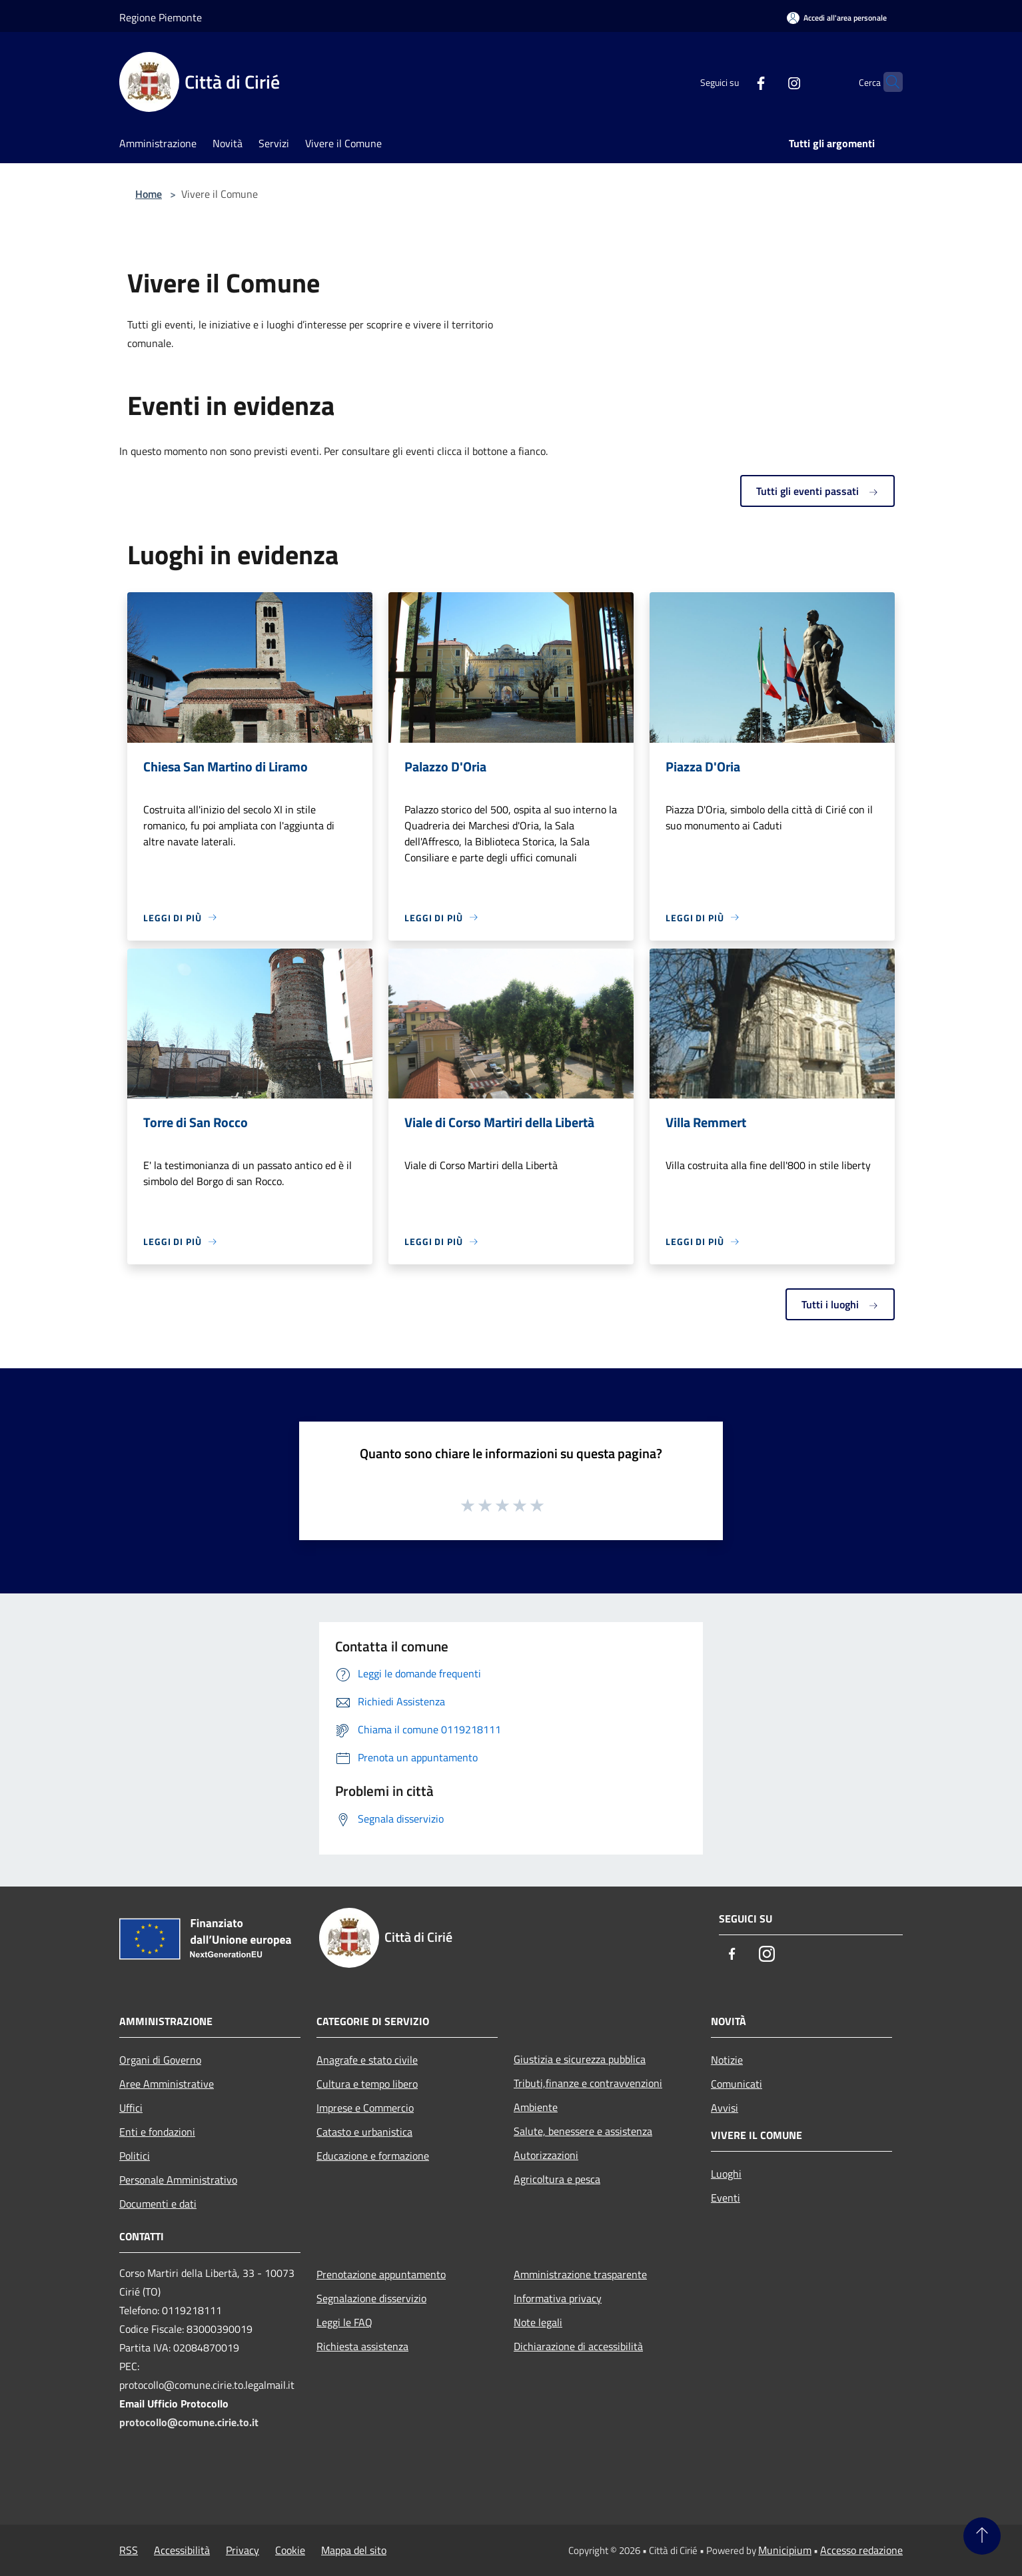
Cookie (290, 2550)
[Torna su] (982, 2536)
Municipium (784, 2550)
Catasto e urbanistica (364, 2132)
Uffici (131, 2108)
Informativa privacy (558, 2298)
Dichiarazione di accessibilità (578, 2346)
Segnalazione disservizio (371, 2298)
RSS (128, 2550)
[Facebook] (735, 82)
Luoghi (726, 2174)
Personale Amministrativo (178, 2180)
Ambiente (536, 2107)
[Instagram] (768, 82)
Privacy (242, 2550)
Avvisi (724, 2108)
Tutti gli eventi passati (817, 491)
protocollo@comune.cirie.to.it (188, 2422)
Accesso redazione (861, 2550)
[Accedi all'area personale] (837, 17)
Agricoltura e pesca (557, 2179)
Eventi (725, 2198)
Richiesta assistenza (362, 2346)
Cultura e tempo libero (367, 2084)
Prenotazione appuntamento (381, 2274)
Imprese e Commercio (365, 2108)
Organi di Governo (160, 2060)
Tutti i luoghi (840, 1304)
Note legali (538, 2322)
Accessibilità (182, 2550)
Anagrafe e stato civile (367, 2060)
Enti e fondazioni (157, 2132)
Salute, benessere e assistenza (583, 2131)
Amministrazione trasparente (580, 2274)
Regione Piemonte (160, 17)
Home (148, 194)
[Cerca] (887, 82)
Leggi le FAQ (344, 2322)
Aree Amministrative (166, 2084)
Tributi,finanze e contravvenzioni (588, 2083)
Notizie (727, 2060)
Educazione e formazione (372, 2156)
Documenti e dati (158, 2204)
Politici (134, 2156)
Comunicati (736, 2084)
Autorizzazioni (546, 2155)
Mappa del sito (353, 2550)
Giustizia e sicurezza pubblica (580, 2059)
